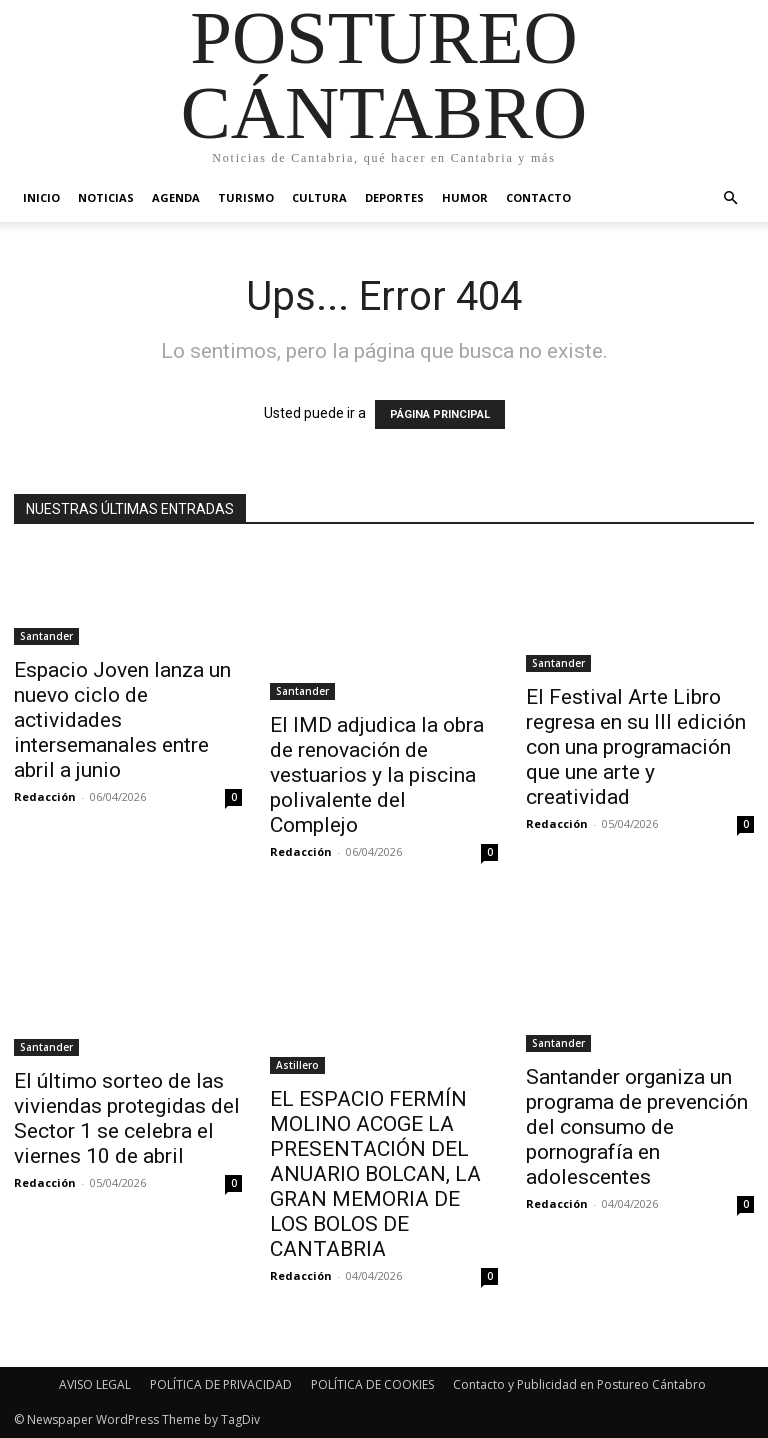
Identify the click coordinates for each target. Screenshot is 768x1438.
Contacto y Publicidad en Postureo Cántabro (579, 1384)
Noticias (106, 197)
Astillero (297, 1065)
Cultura (319, 197)
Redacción (45, 796)
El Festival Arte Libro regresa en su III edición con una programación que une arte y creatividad (636, 747)
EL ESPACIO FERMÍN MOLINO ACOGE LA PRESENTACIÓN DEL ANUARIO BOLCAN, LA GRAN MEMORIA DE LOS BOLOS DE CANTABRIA (375, 1174)
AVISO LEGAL (95, 1384)
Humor (465, 197)
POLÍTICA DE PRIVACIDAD (221, 1384)
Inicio (41, 197)
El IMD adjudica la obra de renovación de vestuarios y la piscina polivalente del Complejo (377, 775)
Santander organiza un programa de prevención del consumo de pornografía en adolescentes (637, 1127)
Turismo (246, 197)
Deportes (394, 197)
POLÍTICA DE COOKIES (372, 1384)
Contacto (538, 197)
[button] (730, 198)
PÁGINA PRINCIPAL (440, 414)
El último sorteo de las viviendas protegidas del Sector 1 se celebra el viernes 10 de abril (127, 1118)
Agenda (176, 197)
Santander (46, 636)
